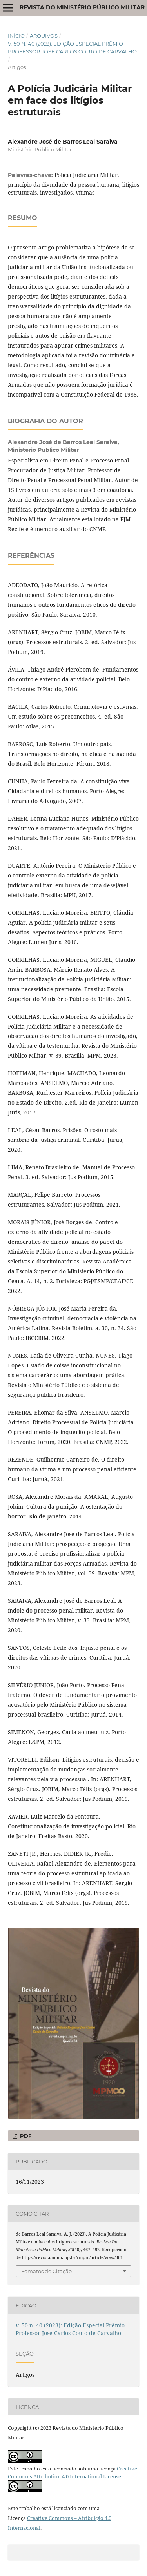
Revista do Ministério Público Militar (82, 7)
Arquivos (44, 36)
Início (16, 36)
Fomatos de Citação (46, 2271)
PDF (24, 2136)
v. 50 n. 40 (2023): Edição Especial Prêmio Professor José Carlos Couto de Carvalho (72, 47)
